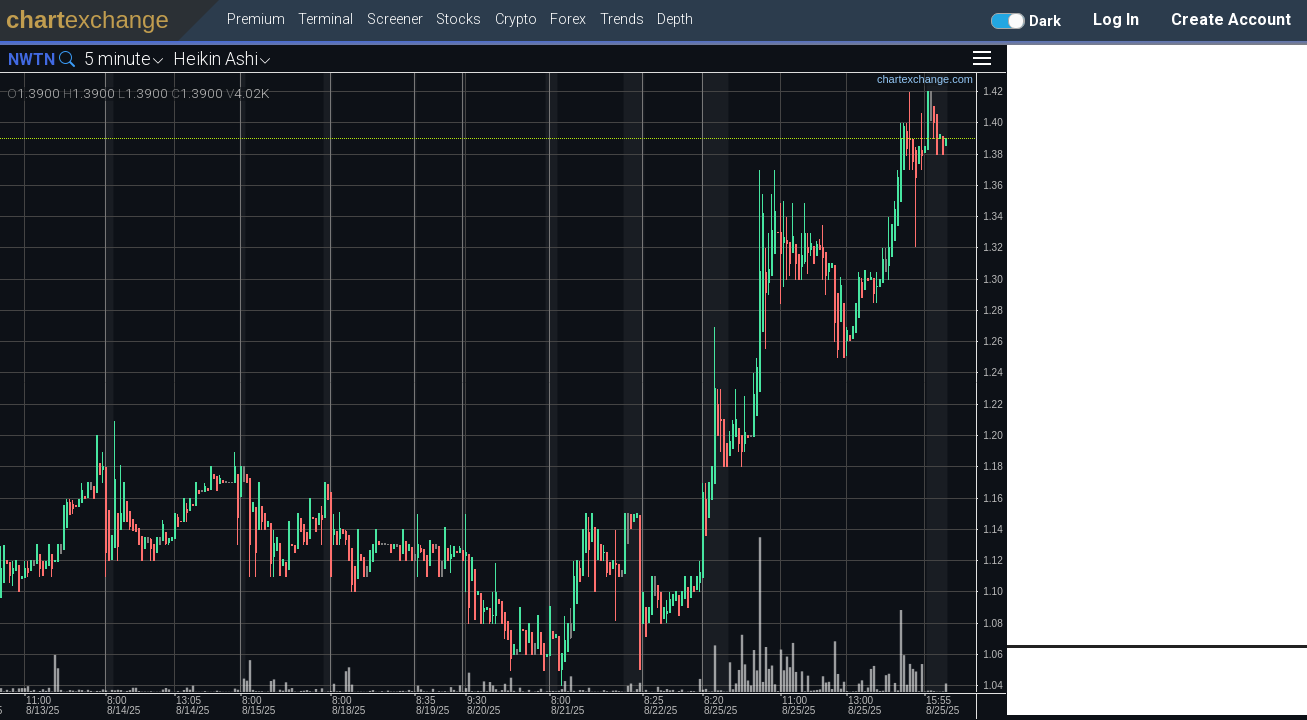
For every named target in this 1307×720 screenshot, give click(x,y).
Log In (1116, 19)
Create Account (1231, 19)
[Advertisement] (1157, 345)
